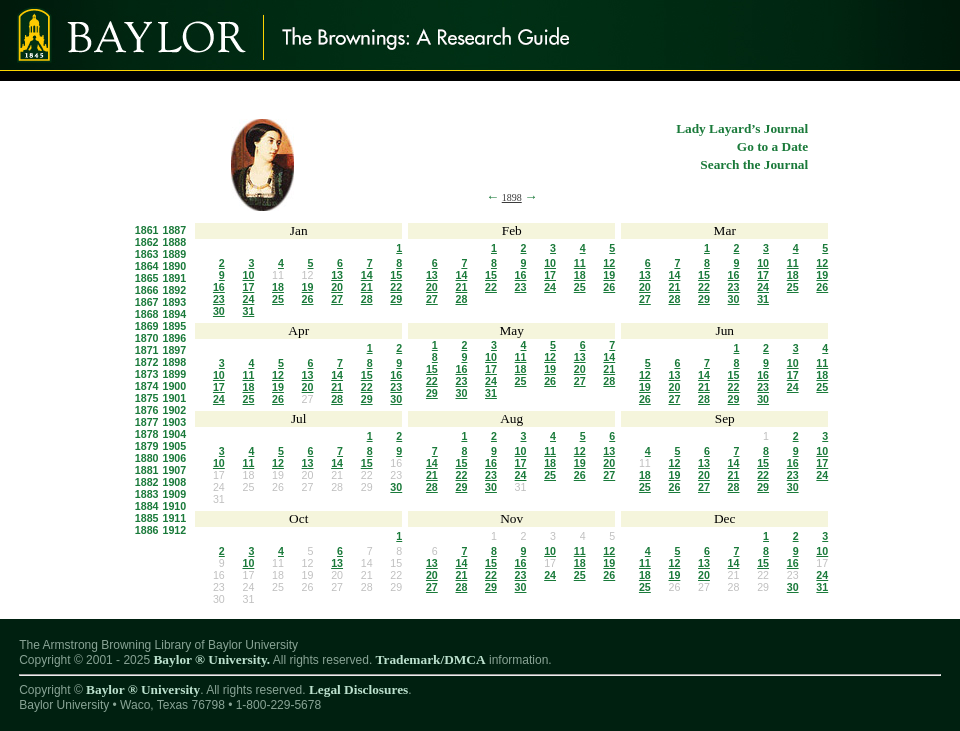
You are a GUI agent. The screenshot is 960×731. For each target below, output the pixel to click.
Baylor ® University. (211, 659)
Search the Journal (754, 164)
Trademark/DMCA (431, 659)
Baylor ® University (143, 689)
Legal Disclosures (358, 689)
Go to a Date (772, 146)
